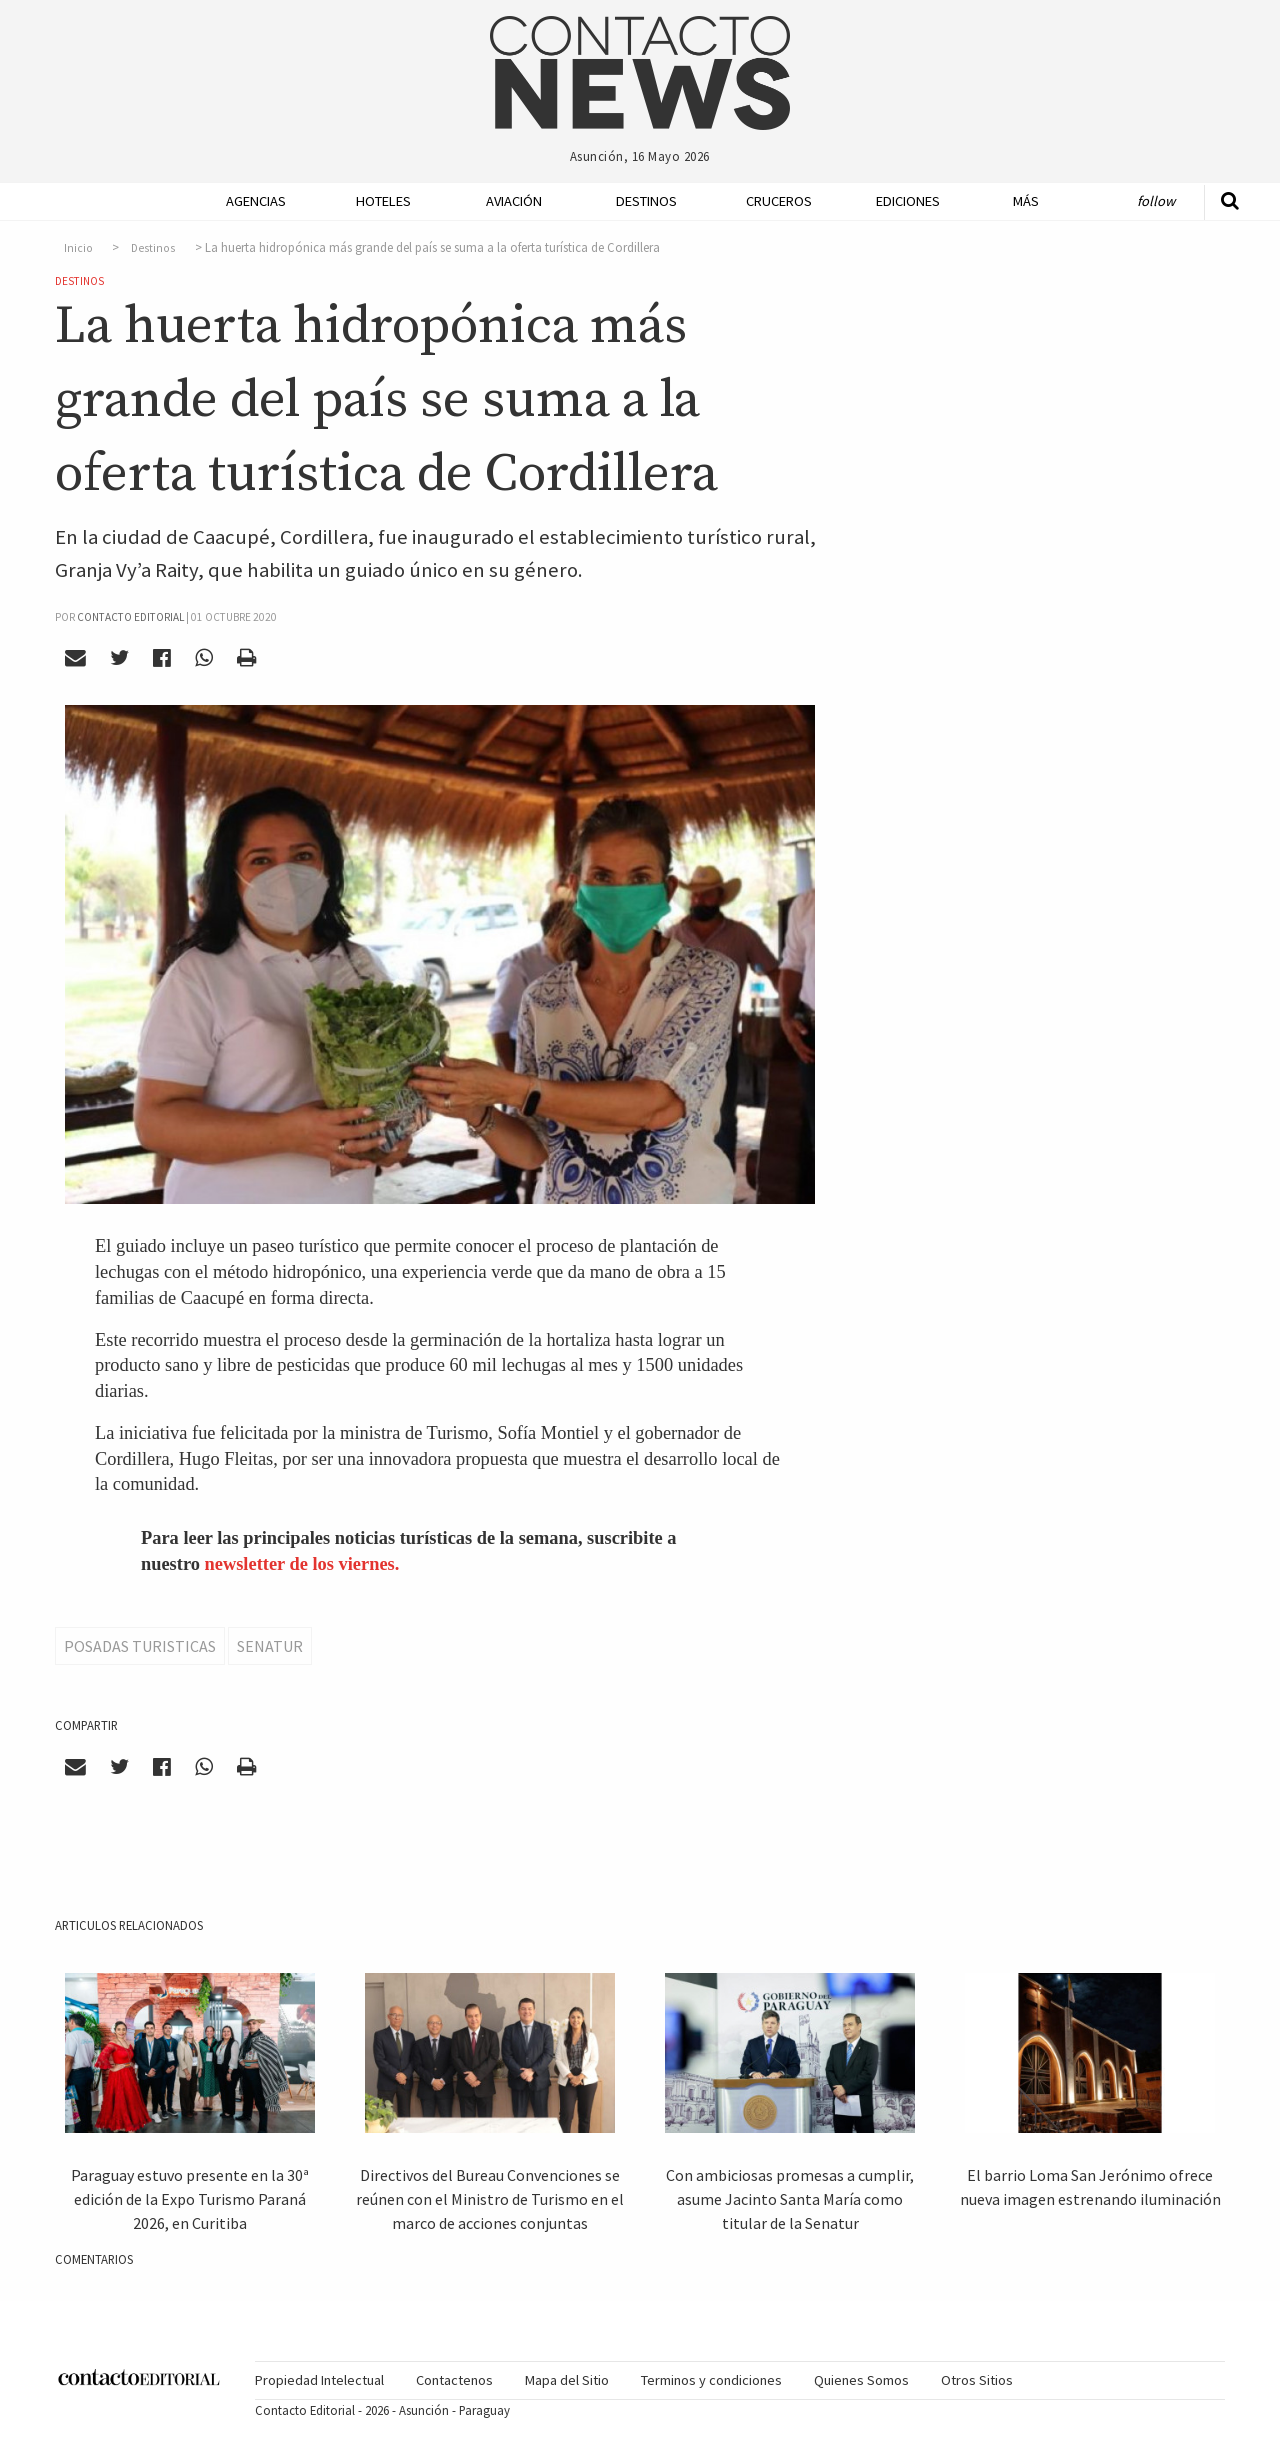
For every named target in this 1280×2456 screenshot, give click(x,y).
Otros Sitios (977, 2380)
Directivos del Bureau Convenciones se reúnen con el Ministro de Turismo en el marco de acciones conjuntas (490, 2199)
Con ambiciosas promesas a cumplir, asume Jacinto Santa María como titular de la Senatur (790, 2199)
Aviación (514, 201)
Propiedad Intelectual (319, 2380)
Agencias (256, 201)
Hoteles (383, 201)
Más (1026, 201)
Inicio (78, 248)
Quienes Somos (861, 2380)
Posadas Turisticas (140, 1646)
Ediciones (908, 201)
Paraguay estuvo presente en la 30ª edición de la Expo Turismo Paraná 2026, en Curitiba (190, 2199)
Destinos (646, 201)
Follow (1156, 201)
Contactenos (454, 2380)
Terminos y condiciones (711, 2380)
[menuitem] (250, 201)
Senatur (270, 1646)
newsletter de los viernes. (302, 1564)
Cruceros (778, 201)
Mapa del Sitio (567, 2380)
